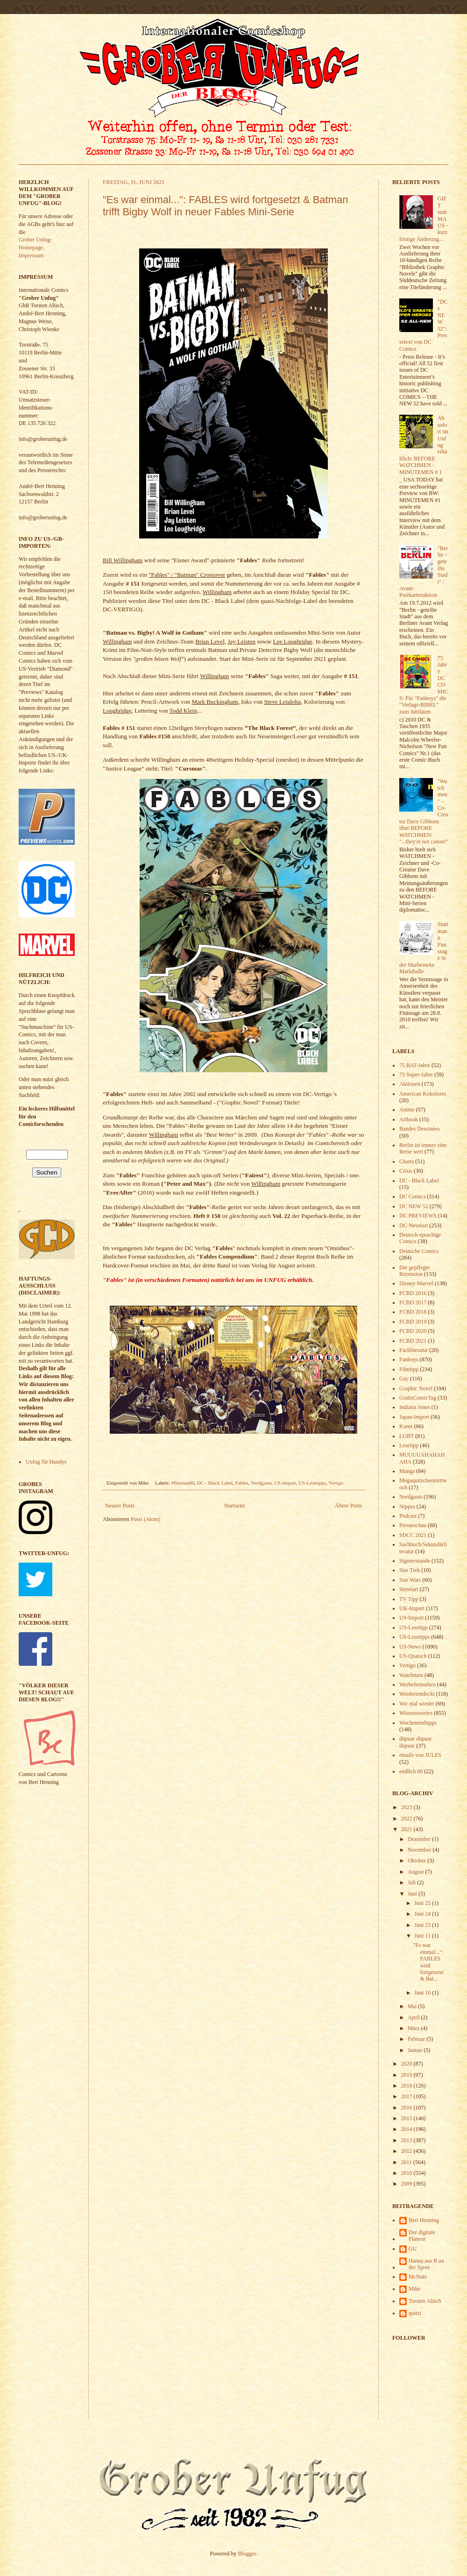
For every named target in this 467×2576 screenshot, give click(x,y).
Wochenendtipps (418, 1723)
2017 (407, 2096)
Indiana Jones (414, 1407)
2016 (407, 2107)
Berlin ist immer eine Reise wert (423, 1148)
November (420, 1850)
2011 (407, 2162)
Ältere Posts (348, 1505)
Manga (407, 1471)
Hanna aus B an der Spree (426, 2264)
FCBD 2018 (412, 1312)
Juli (412, 1882)
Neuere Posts (119, 1505)
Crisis (405, 1171)
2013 (407, 2140)
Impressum (31, 255)
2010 (407, 2173)
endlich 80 (411, 1771)
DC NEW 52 (413, 1206)
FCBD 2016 (412, 1293)
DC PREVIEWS (418, 1215)
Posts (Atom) (146, 1519)
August (416, 1871)
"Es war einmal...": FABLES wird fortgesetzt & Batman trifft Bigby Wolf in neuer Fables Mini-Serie (225, 206)
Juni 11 (423, 1935)
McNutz (418, 2276)
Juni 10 (423, 1992)
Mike (414, 2289)
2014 (407, 2129)
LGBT (406, 1436)
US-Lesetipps (312, 1483)
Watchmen (411, 1675)
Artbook (408, 1119)
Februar (417, 2039)
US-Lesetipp (413, 1627)
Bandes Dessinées (419, 1128)
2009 (407, 2183)
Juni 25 (423, 1903)
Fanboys (408, 1359)
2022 (407, 1818)
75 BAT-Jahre (414, 1065)
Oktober (417, 1860)
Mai (413, 2006)
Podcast (408, 1516)
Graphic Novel (415, 1388)
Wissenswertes (415, 1713)
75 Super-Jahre (416, 1074)
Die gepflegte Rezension (414, 1270)
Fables (241, 1483)
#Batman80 (183, 1483)
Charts (406, 1161)
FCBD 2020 (412, 1331)
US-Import (285, 1483)
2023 (407, 1807)
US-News (410, 1646)
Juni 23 (423, 1925)
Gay (404, 1378)
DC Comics (412, 1196)
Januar (416, 2050)
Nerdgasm (261, 1483)
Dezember (420, 1839)
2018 (407, 2085)
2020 (407, 2063)
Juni (413, 1893)
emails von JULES (420, 1755)
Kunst (406, 1426)
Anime (407, 1109)
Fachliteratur (413, 1350)
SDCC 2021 (412, 1535)
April (414, 2017)
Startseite (234, 1505)
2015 (407, 2118)
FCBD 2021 (412, 1341)
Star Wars (410, 1580)
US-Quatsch (413, 1656)
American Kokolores (422, 1093)
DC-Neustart (413, 1225)
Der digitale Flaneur (422, 2235)
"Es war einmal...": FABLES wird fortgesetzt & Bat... (428, 1962)
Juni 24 (423, 1914)
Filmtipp (408, 1369)
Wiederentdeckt (416, 1694)
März (414, 2028)
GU (413, 2248)
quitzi (415, 2313)
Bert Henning (424, 2220)
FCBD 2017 (412, 1302)
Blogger (247, 2553)
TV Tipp (408, 1599)
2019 (407, 2075)
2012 (407, 2151)
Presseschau (412, 1525)
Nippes (407, 1506)
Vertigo (335, 1483)
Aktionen (409, 1084)
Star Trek (409, 1570)
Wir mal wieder (416, 1703)
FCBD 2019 (412, 1321)
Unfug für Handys (46, 1461)
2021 (407, 1829)
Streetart (408, 1589)
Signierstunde (414, 1560)
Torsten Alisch (425, 2301)
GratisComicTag (417, 1397)
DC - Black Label (215, 1483)
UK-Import (412, 1608)
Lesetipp (408, 1445)
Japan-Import (414, 1417)
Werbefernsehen (417, 1684)
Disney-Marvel (416, 1283)
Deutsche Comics (419, 1251)
